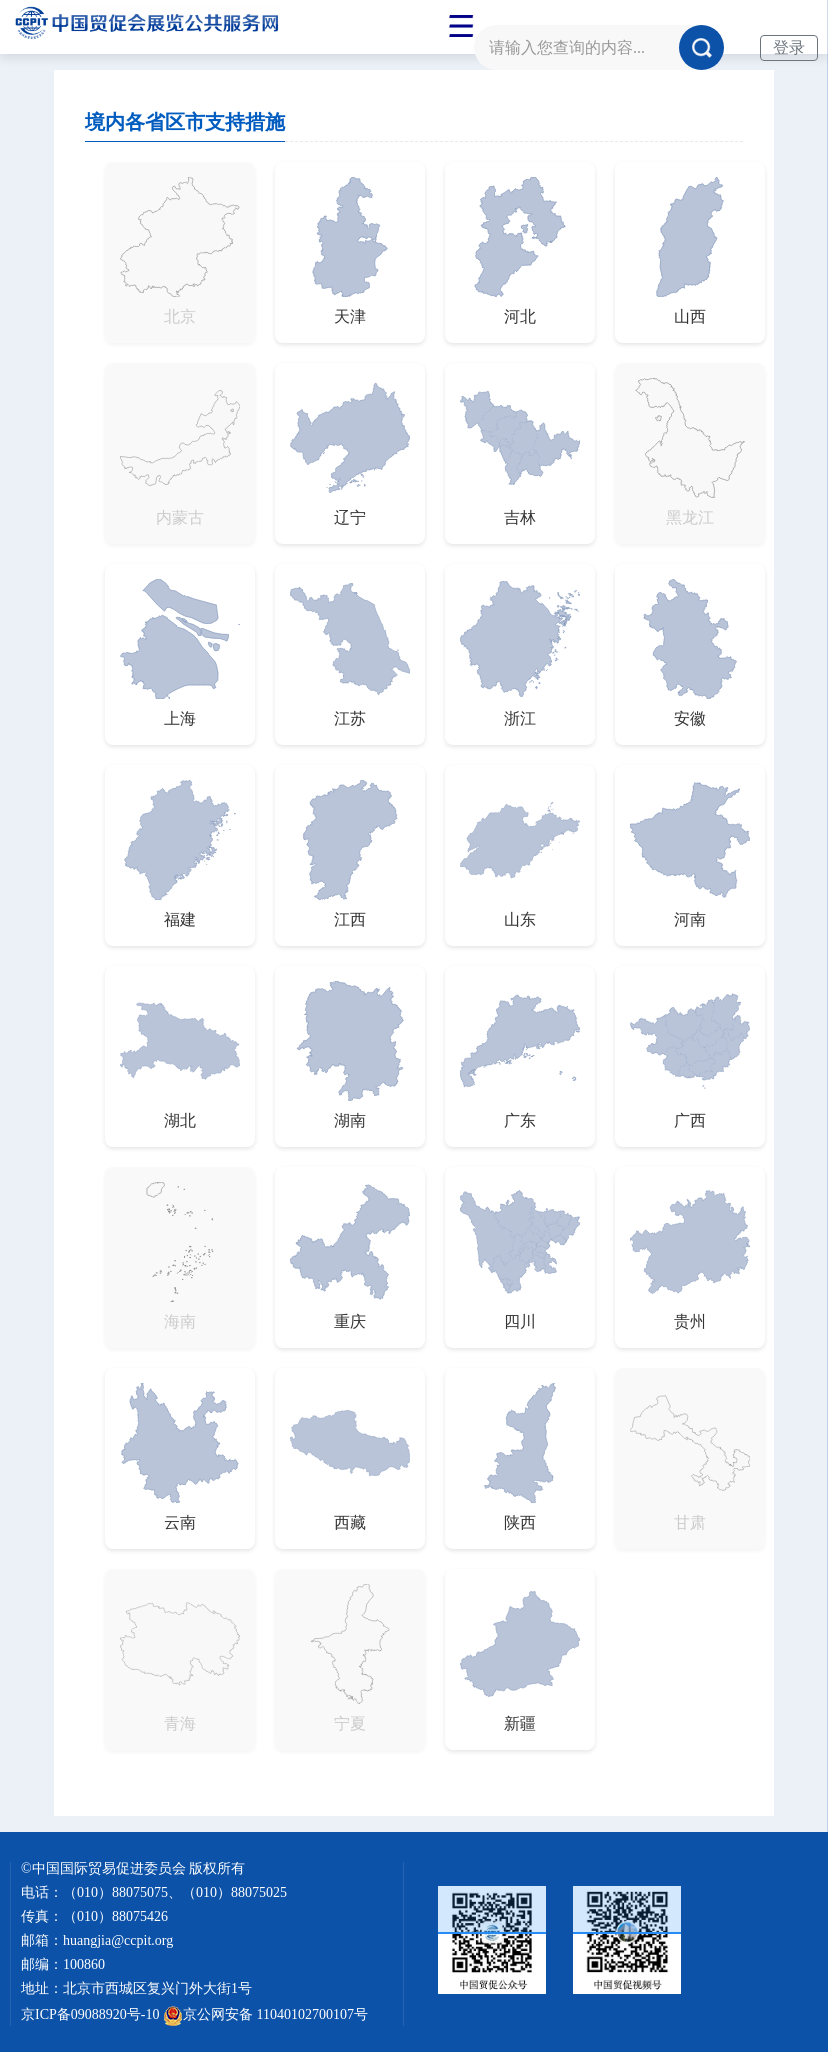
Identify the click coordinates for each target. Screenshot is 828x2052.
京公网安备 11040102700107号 (265, 2014)
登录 (789, 47)
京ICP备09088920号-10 (90, 2014)
